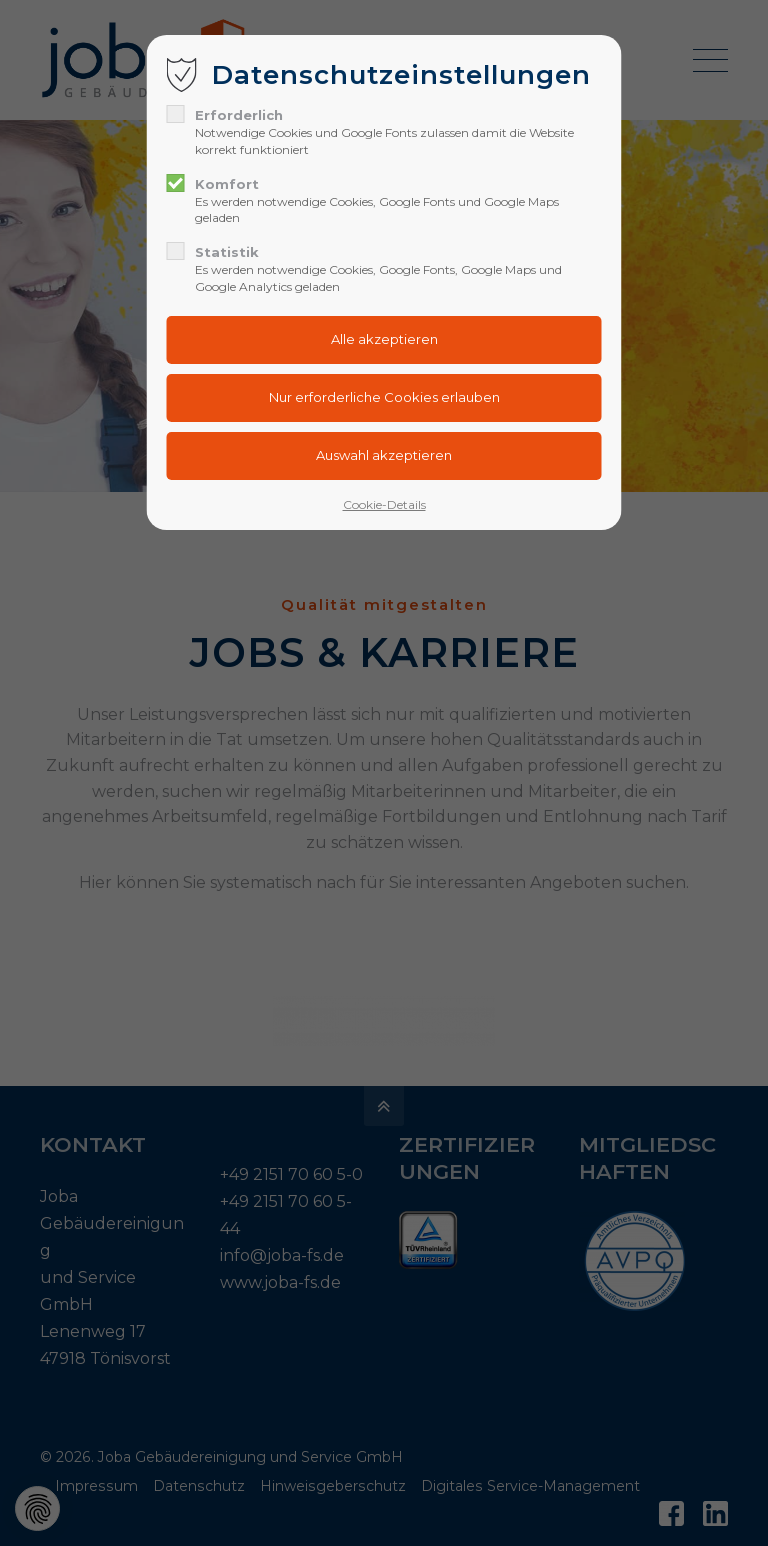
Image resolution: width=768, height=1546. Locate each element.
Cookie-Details (384, 504)
